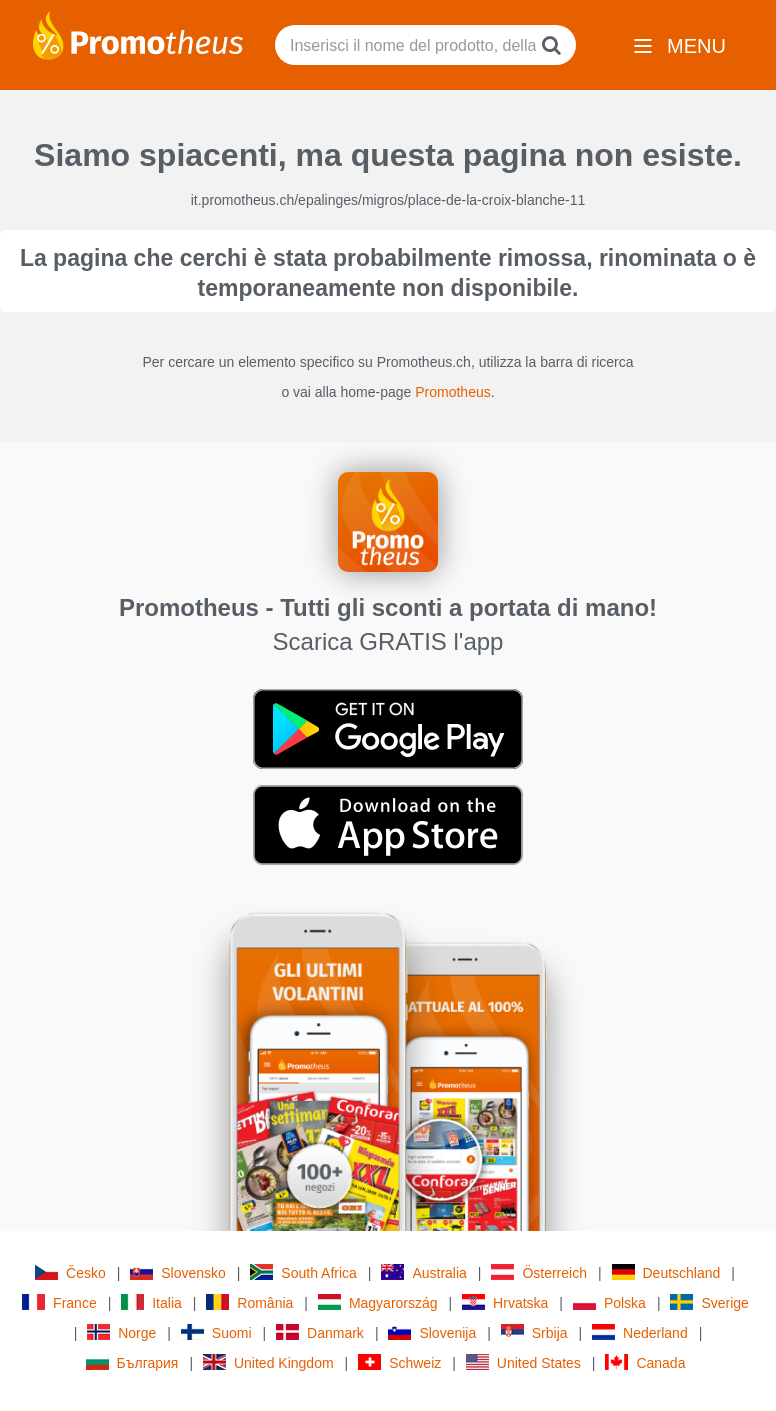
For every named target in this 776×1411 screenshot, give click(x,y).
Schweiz (399, 1362)
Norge (121, 1332)
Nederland (640, 1332)
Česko (70, 1272)
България (132, 1362)
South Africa (303, 1272)
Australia (423, 1272)
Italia (151, 1302)
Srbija (534, 1332)
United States (523, 1362)
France (59, 1302)
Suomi (216, 1332)
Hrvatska (505, 1302)
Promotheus (452, 392)
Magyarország (378, 1302)
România (249, 1302)
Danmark (320, 1332)
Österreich (539, 1272)
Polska (609, 1302)
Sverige (709, 1302)
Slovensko (178, 1272)
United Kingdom (268, 1362)
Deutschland (666, 1272)
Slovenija (432, 1332)
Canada (645, 1362)
